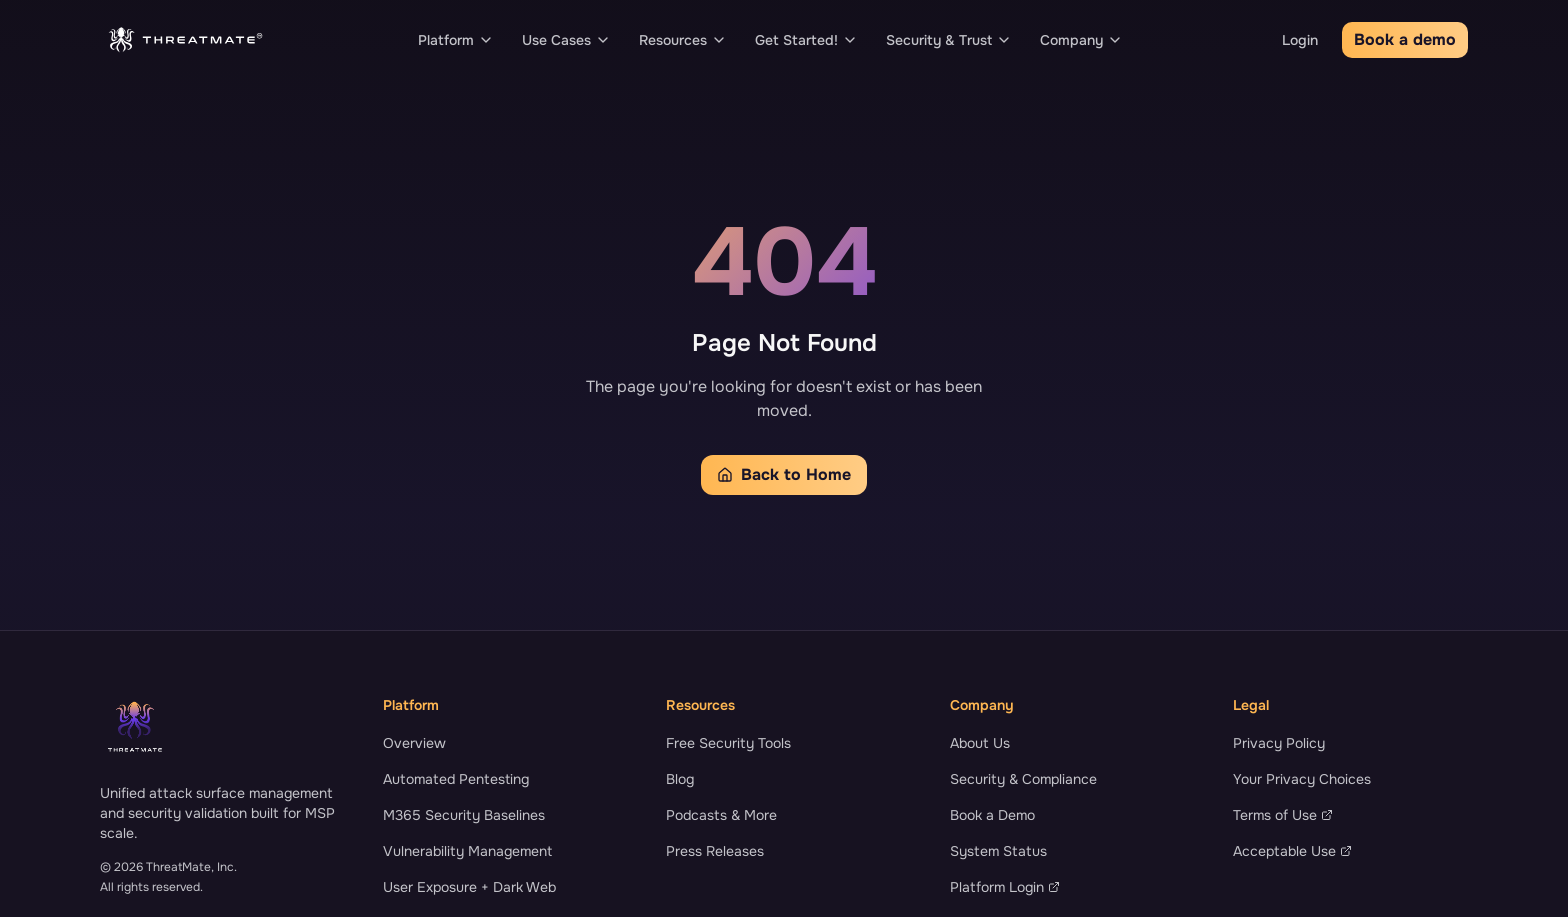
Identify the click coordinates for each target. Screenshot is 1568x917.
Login (1300, 40)
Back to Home (784, 474)
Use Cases (566, 40)
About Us (980, 743)
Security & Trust (949, 40)
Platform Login (1005, 887)
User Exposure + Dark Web (469, 887)
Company (1081, 40)
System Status (998, 851)
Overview (414, 743)
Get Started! (806, 40)
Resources (683, 40)
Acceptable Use (1292, 851)
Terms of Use (1283, 815)
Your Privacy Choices (1302, 779)
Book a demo (1405, 39)
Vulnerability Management (467, 851)
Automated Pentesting (456, 779)
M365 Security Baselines (464, 815)
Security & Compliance (1023, 779)
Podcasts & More (721, 815)
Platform (456, 40)
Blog (680, 779)
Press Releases (715, 851)
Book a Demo (992, 815)
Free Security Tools (728, 743)
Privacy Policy (1279, 743)
